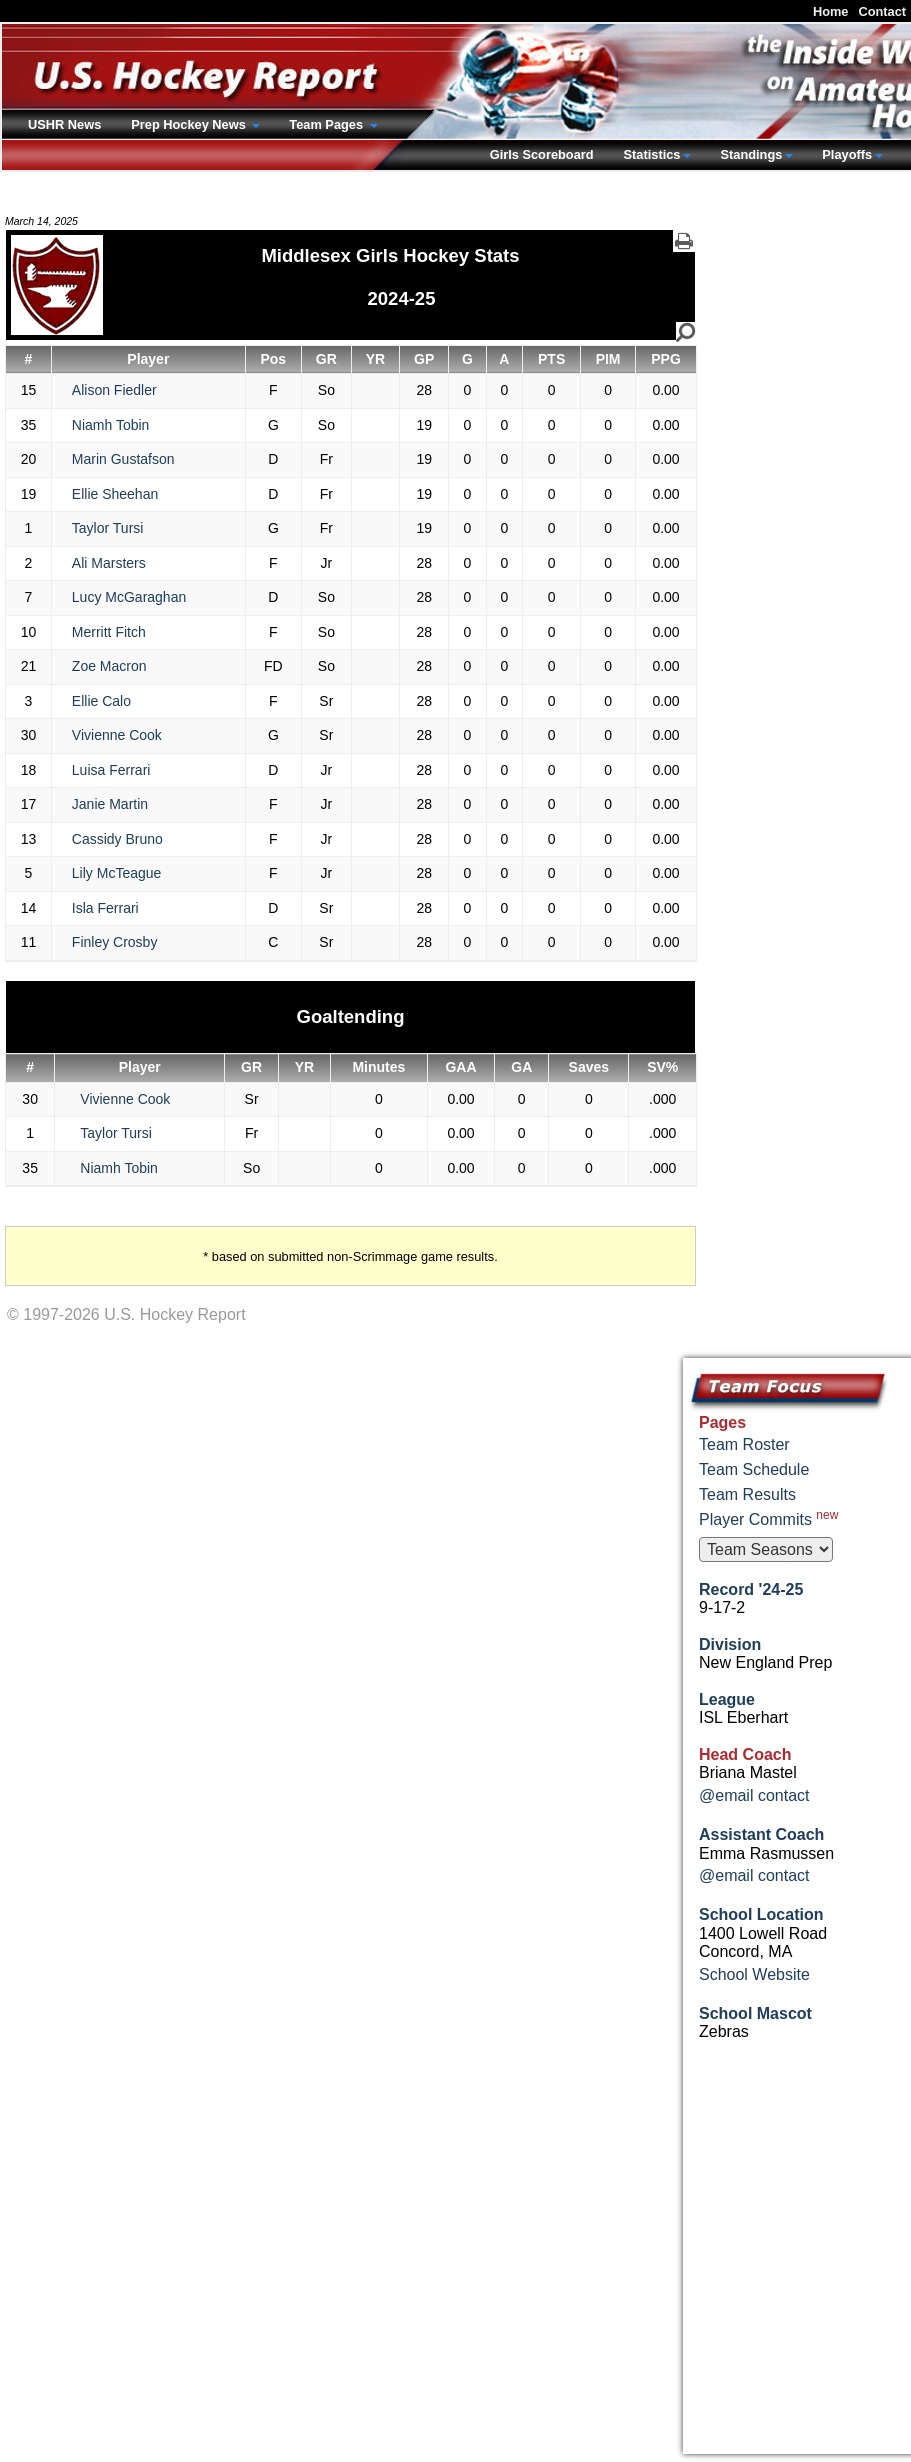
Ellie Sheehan (115, 494)
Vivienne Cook (117, 735)
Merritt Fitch (109, 632)
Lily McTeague (117, 873)
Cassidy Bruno (117, 839)
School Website (754, 1974)
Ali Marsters (109, 563)
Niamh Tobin (111, 425)
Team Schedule (754, 1469)
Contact (882, 11)
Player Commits (768, 1518)
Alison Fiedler (114, 390)
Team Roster (744, 1444)
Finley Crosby (115, 942)
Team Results (747, 1494)
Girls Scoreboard (542, 154)
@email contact (754, 1795)
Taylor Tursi (108, 528)
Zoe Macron (109, 666)
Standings (751, 154)
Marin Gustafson (123, 459)
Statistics (652, 154)
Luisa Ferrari (111, 770)
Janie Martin (110, 804)
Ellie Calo (101, 701)
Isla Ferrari (105, 908)
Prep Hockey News (190, 124)
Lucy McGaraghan (129, 597)
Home (831, 11)
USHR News (64, 124)
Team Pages (327, 124)
